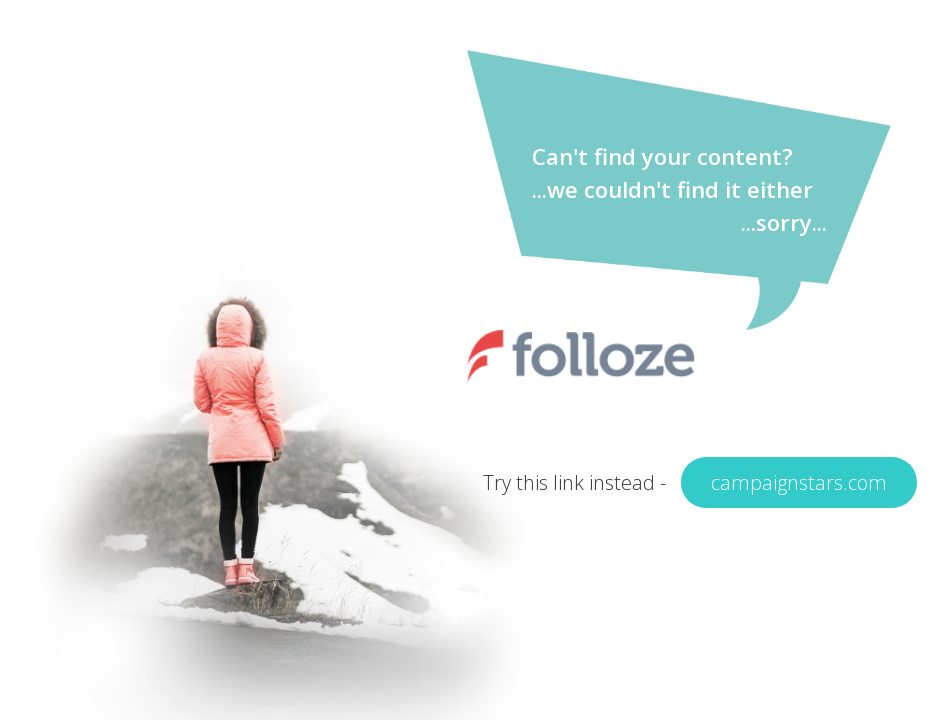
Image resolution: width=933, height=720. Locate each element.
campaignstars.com (799, 482)
